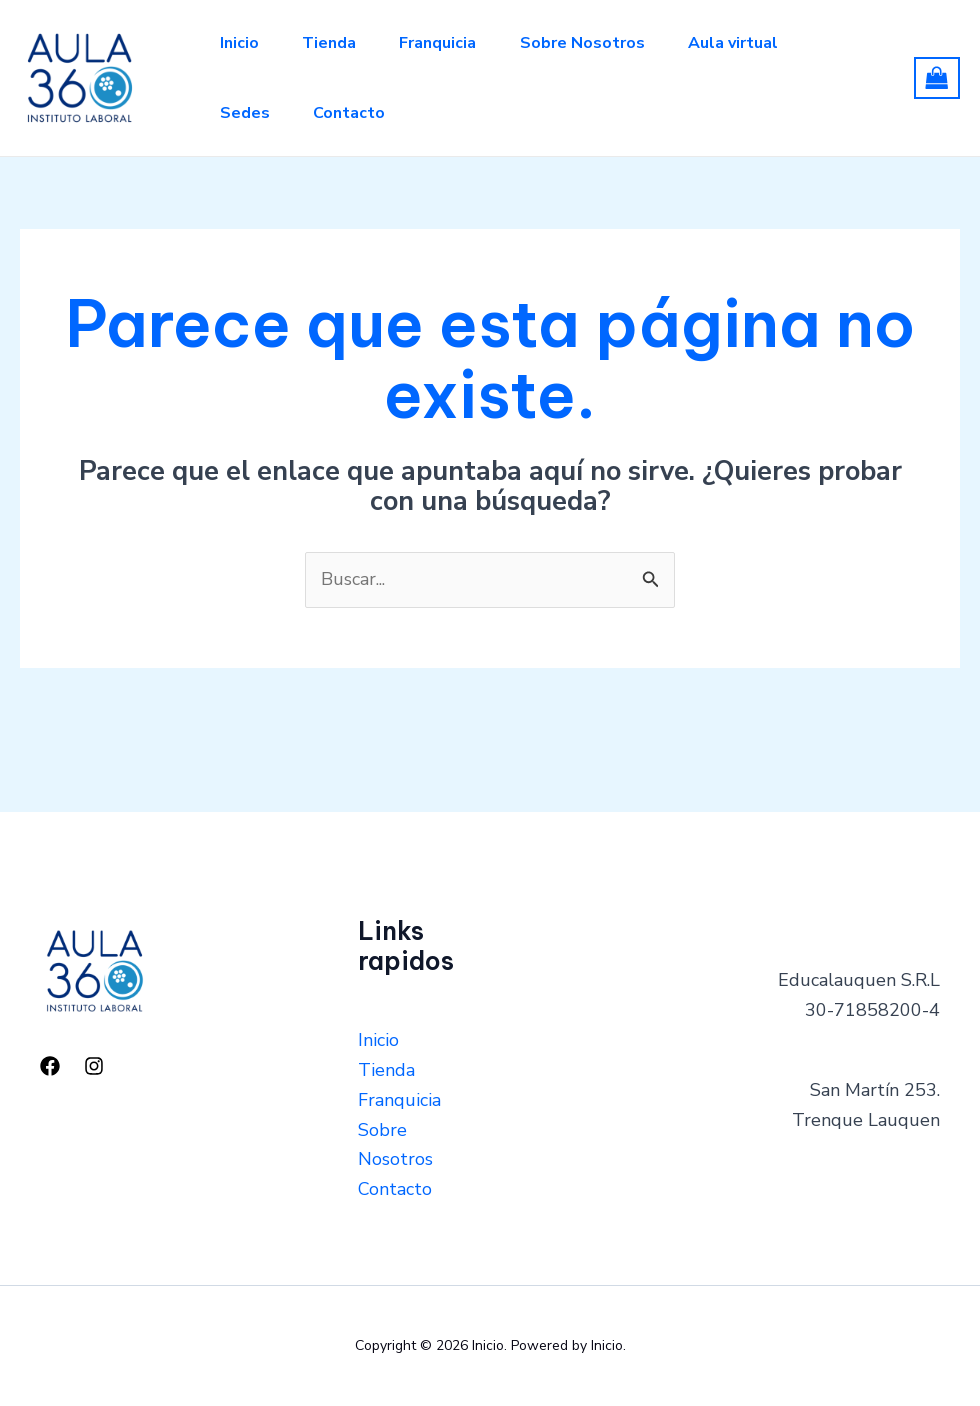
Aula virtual (754, 43)
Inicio (241, 43)
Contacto (356, 113)
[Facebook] (50, 1066)
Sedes (247, 113)
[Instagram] (94, 1066)
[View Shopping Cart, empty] (937, 78)
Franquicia (449, 43)
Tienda (336, 43)
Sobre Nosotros (598, 43)
